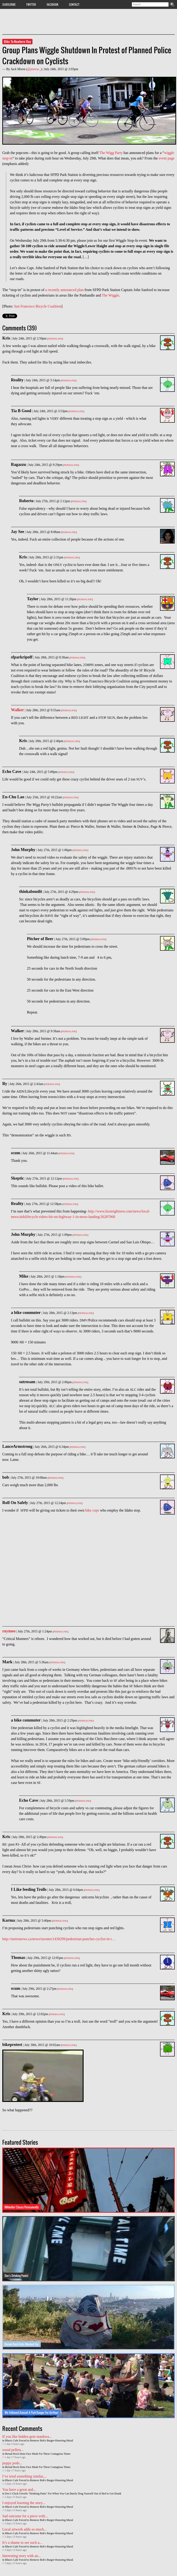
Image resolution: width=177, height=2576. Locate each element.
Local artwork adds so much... (24, 2529)
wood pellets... (13, 2450)
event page (166, 158)
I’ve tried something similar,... (24, 2476)
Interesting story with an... (21, 2556)
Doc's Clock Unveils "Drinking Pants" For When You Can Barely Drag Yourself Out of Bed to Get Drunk (63, 2493)
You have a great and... (19, 2489)
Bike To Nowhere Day (17, 41)
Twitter (31, 4)
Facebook (52, 4)
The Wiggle (110, 295)
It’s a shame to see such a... (22, 2542)
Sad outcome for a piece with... (25, 2516)
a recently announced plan (64, 290)
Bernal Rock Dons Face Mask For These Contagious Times (37, 2453)
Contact (74, 4)
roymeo (9, 1631)
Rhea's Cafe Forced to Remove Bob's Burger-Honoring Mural (39, 2440)
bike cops (92, 1510)
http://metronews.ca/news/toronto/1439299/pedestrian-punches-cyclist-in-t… (58, 1939)
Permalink (55, 338)
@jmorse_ (34, 69)
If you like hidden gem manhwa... (27, 2436)
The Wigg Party (111, 153)
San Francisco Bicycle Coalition (37, 306)
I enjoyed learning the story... (23, 2503)
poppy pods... (12, 2463)
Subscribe (9, 4)
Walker (17, 710)
